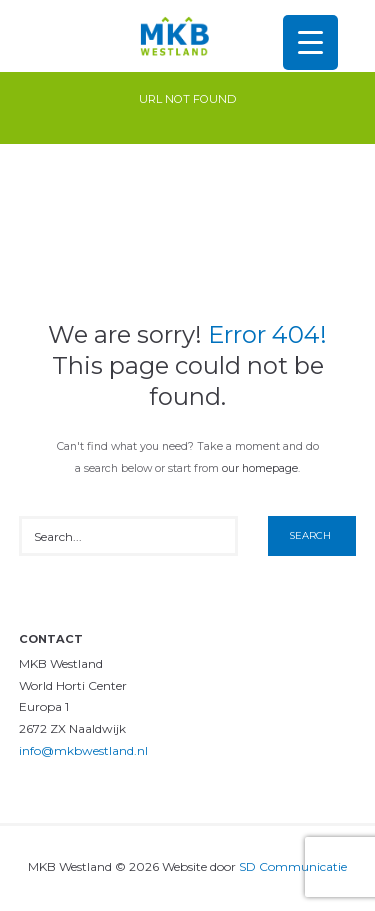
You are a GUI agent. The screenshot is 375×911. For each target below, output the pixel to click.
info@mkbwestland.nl (83, 750)
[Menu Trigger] (310, 42)
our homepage (260, 468)
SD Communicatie (293, 866)
